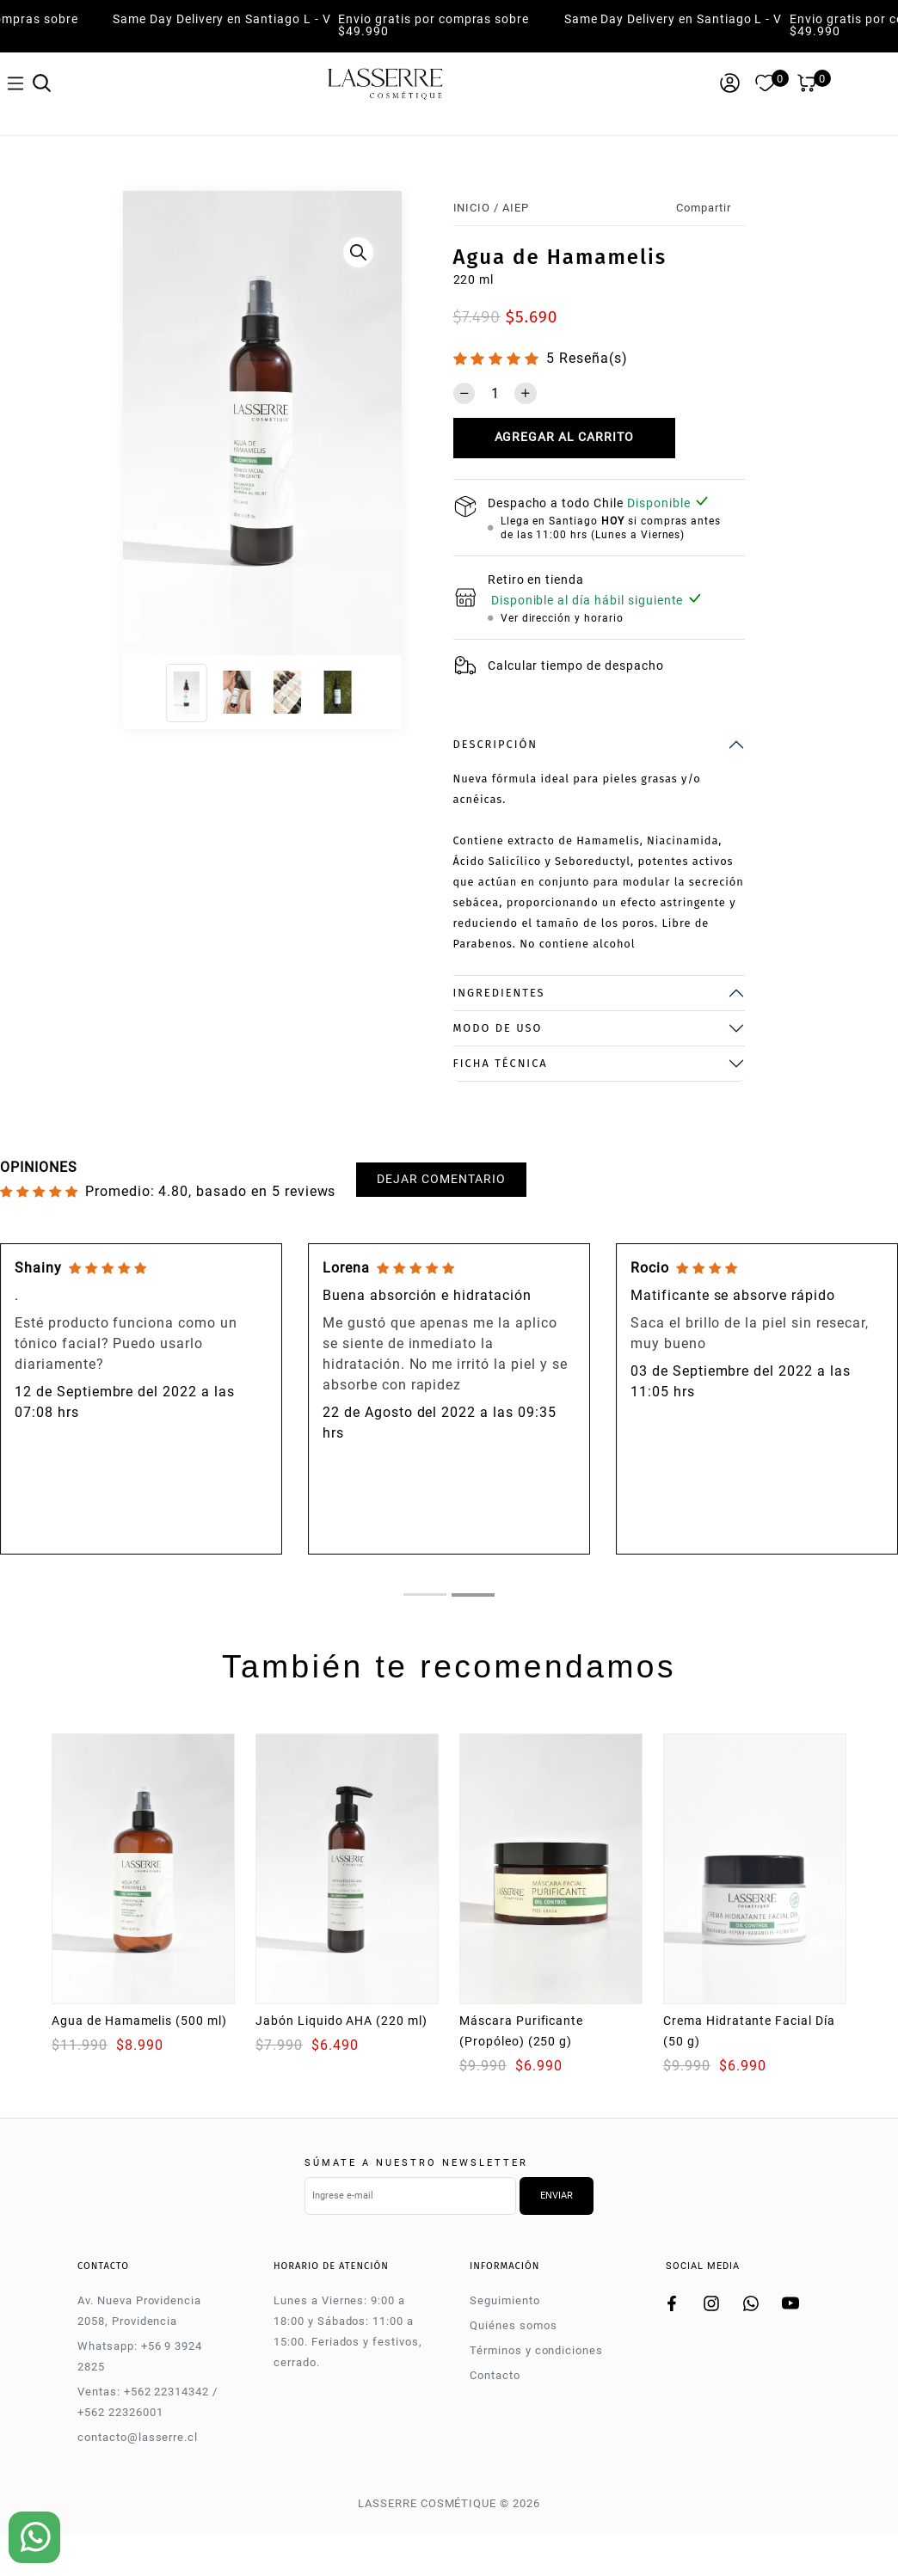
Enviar (556, 2195)
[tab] (424, 1594)
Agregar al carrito (564, 437)
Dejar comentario (441, 1179)
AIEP (515, 207)
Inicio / (476, 207)
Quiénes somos (513, 2325)
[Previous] (137, 427)
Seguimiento (505, 2300)
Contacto (495, 2375)
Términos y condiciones (536, 2350)
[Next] (387, 427)
